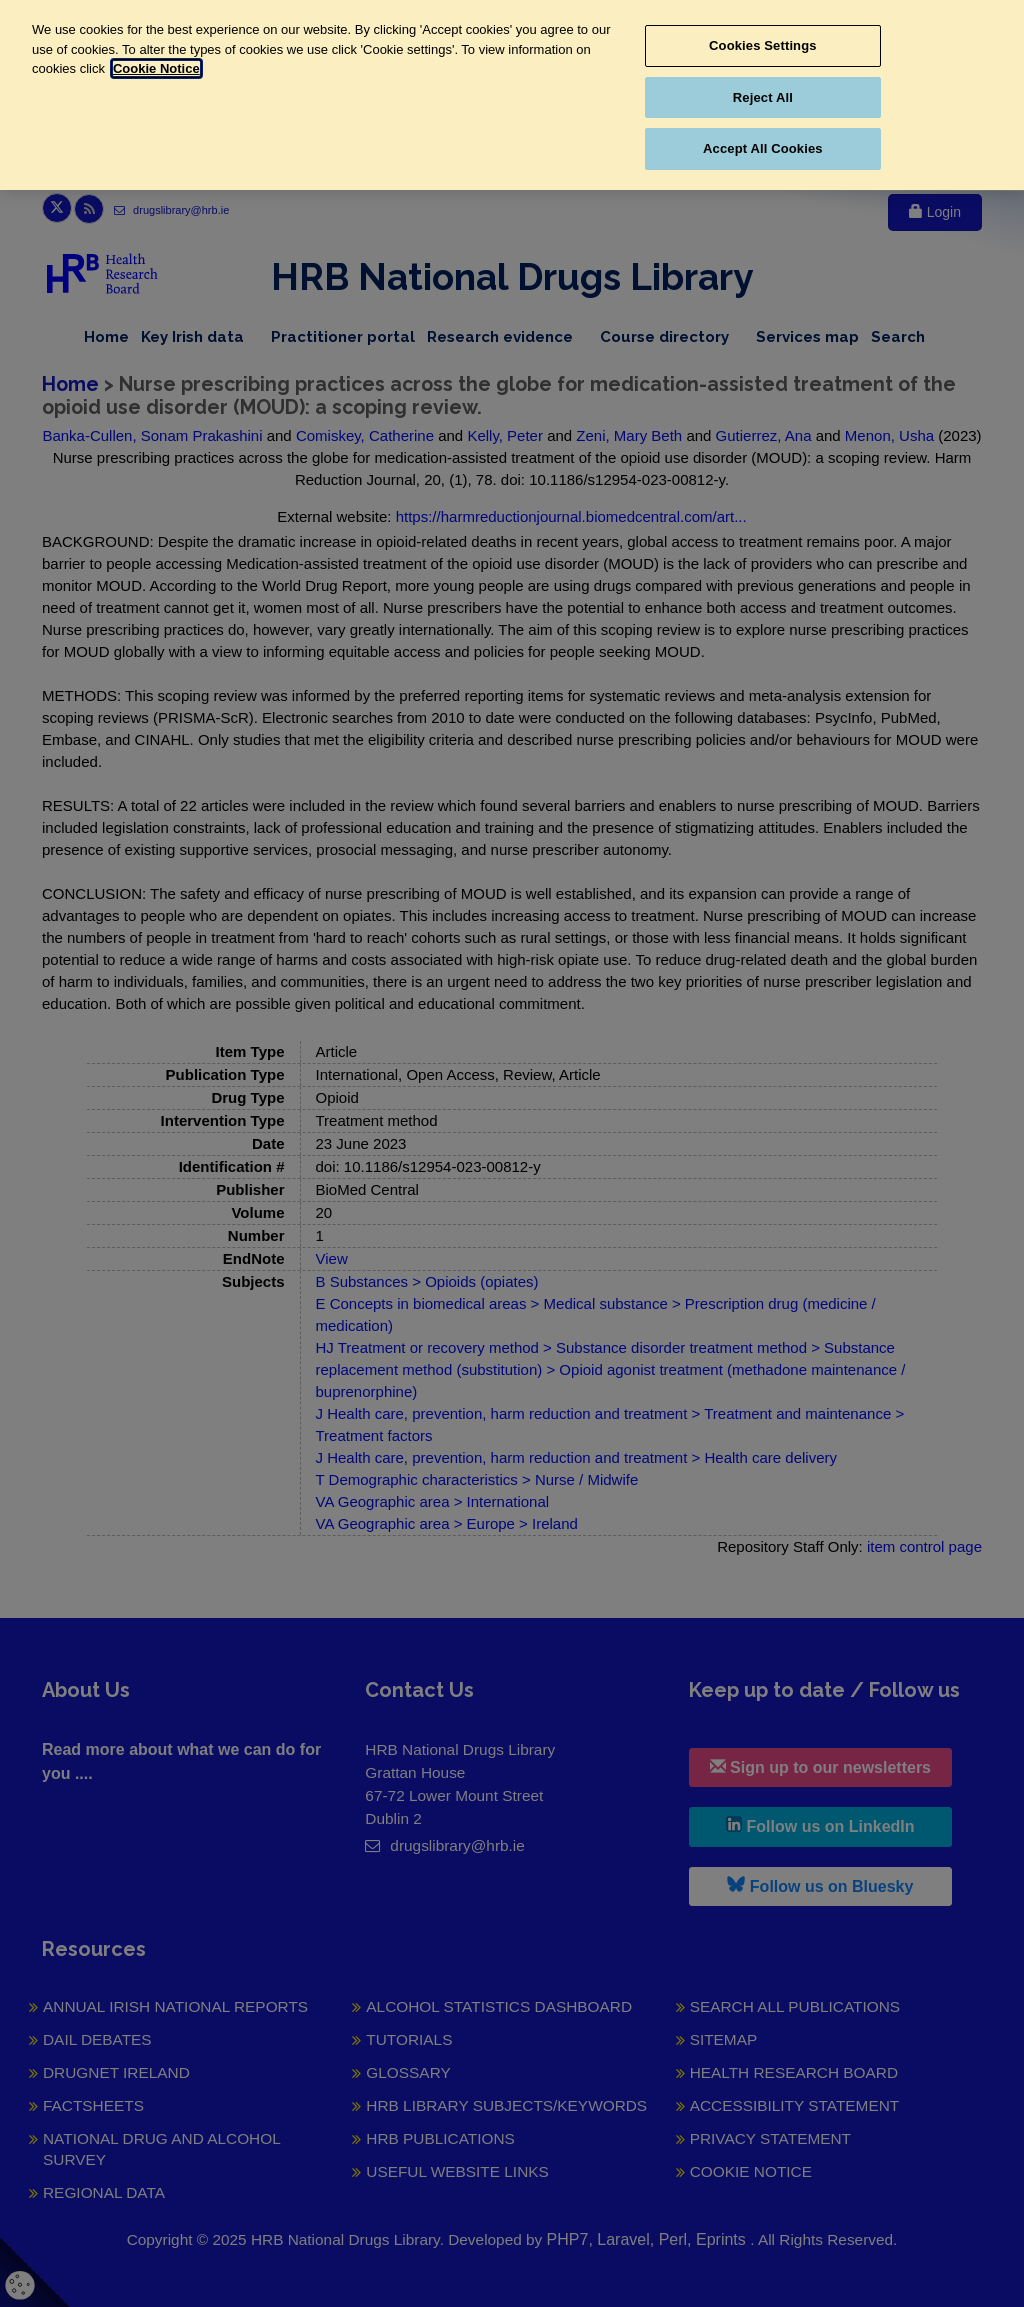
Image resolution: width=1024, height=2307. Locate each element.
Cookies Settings (763, 45)
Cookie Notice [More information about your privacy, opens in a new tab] (156, 68)
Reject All (763, 97)
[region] (512, 95)
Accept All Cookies (763, 148)
